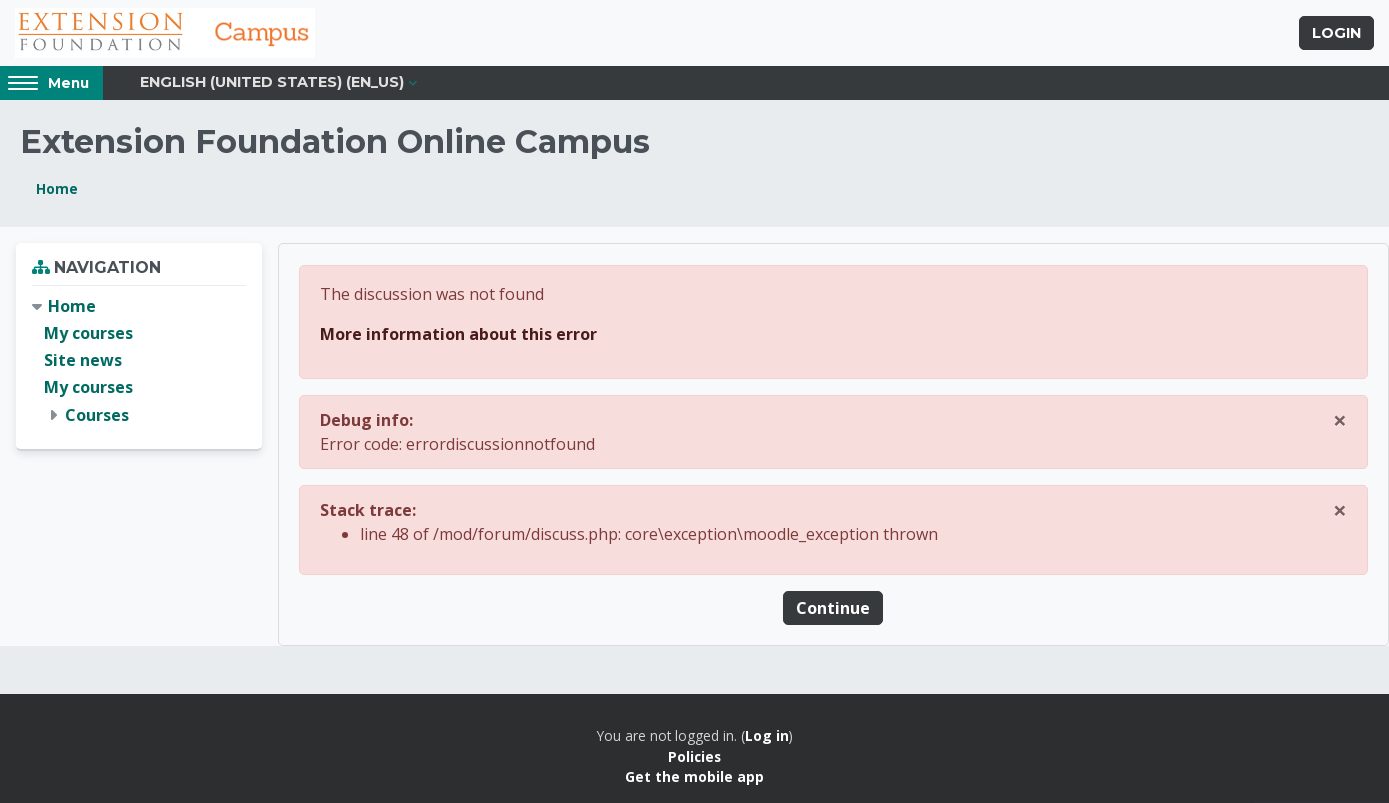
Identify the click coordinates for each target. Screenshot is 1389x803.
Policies (694, 756)
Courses (97, 415)
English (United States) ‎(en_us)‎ (272, 82)
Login (1336, 33)
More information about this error (458, 334)
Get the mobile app (694, 776)
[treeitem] (139, 361)
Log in (767, 735)
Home (57, 188)
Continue (833, 608)
